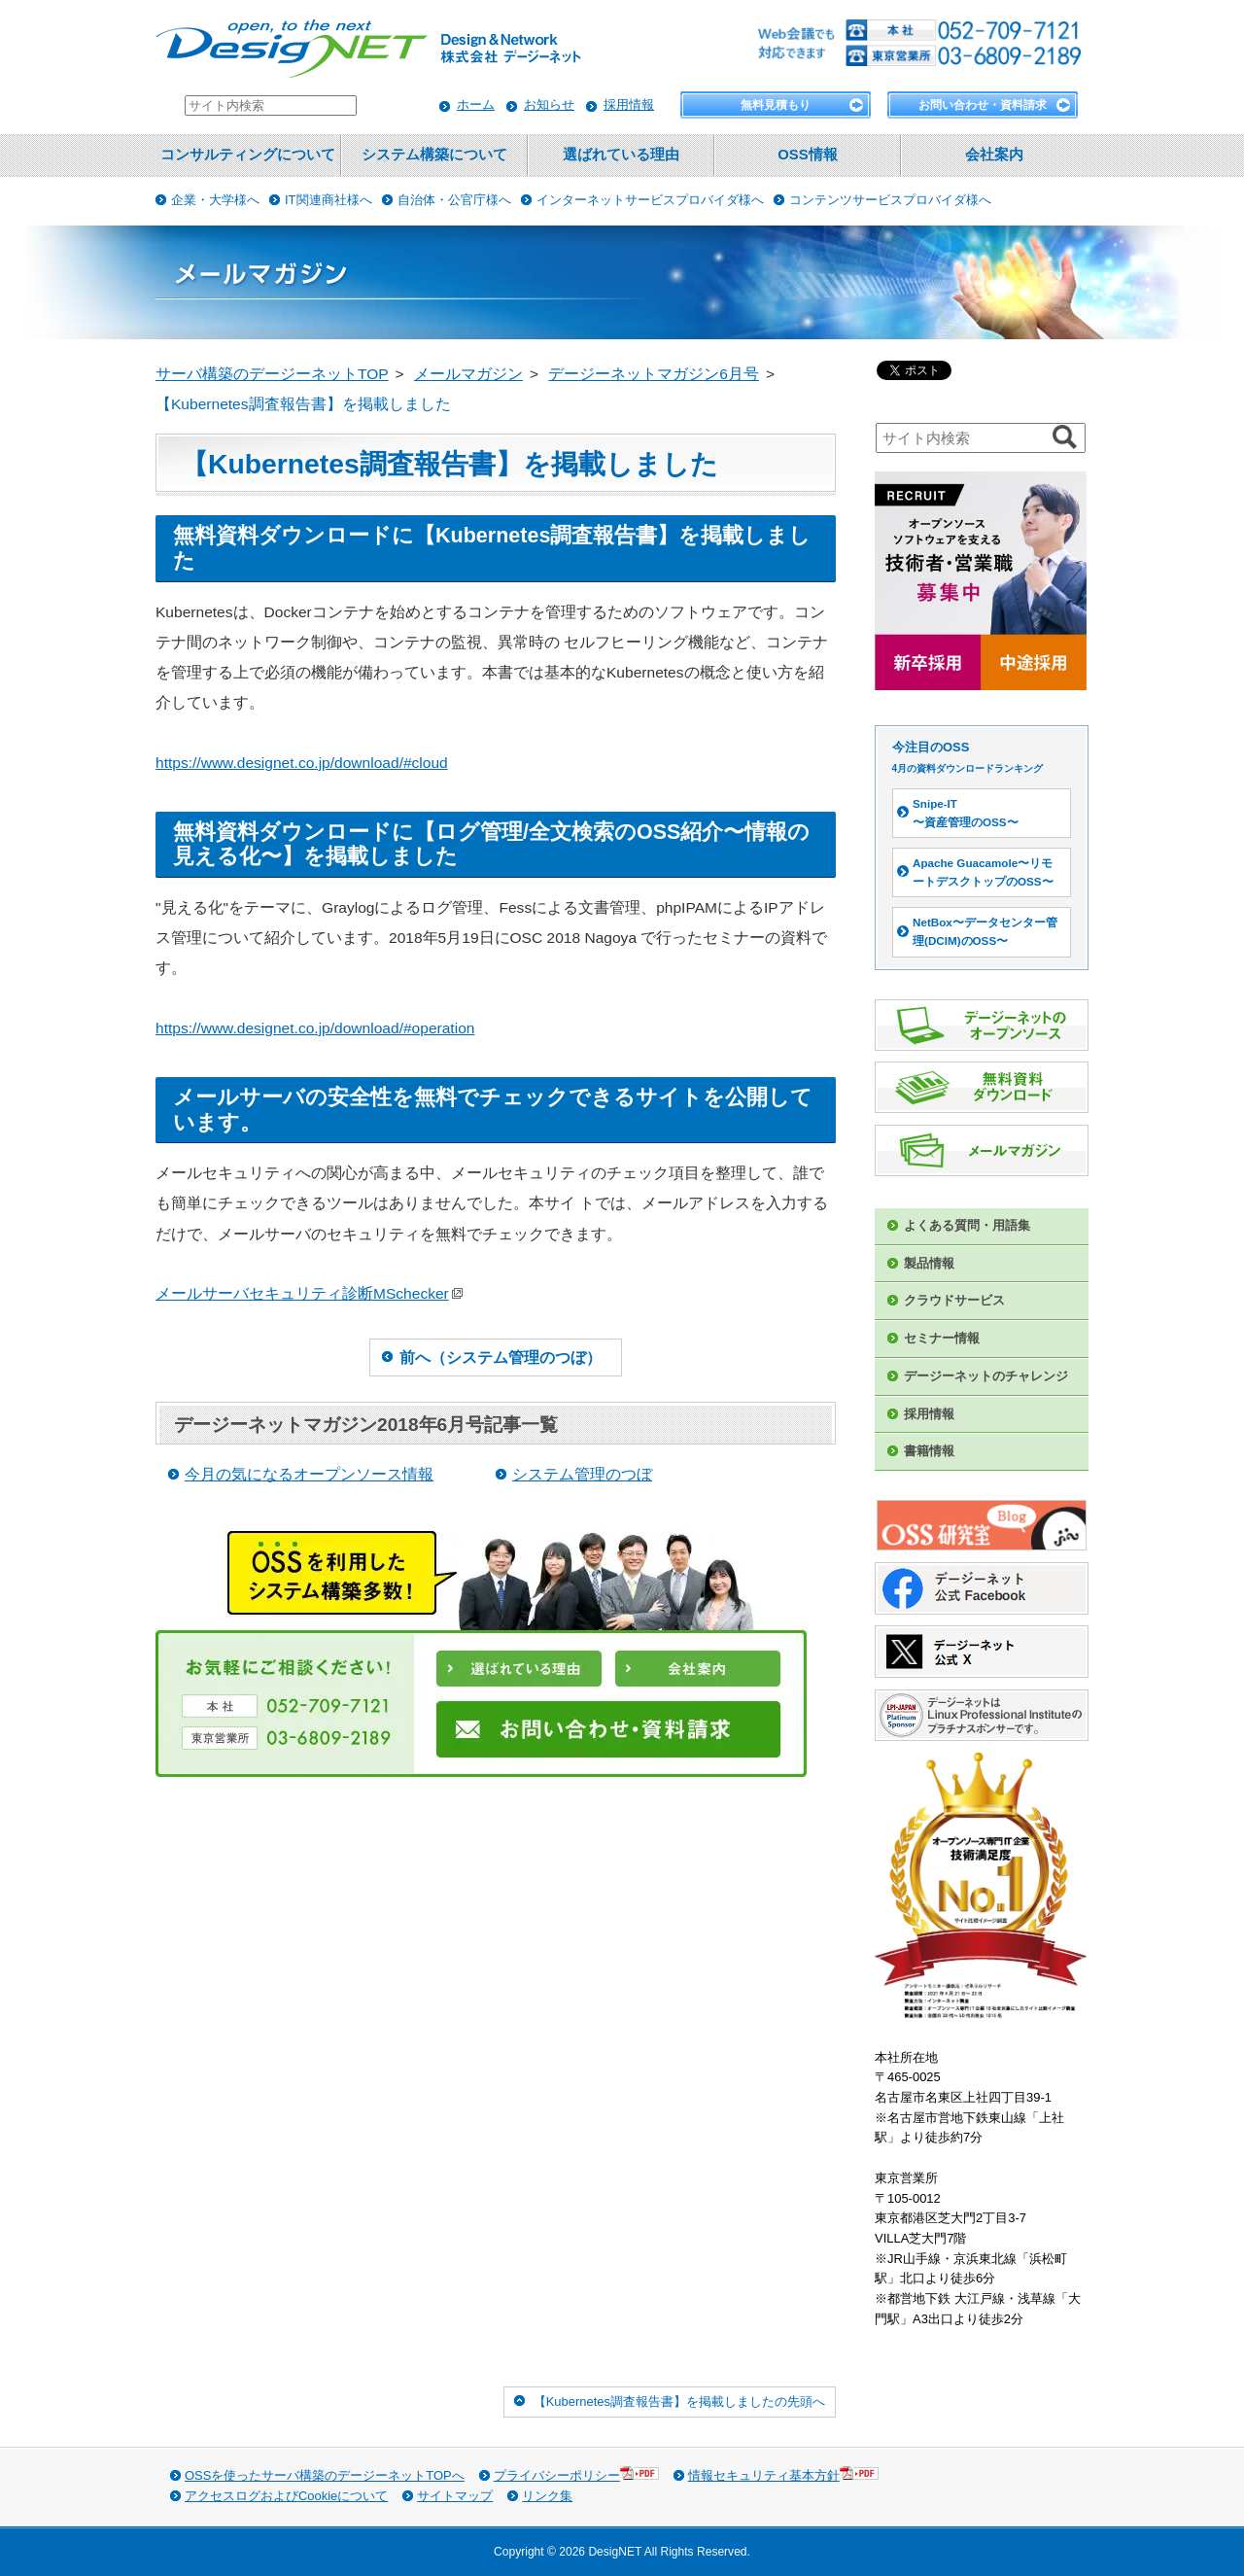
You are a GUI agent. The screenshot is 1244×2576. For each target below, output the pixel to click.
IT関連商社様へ (328, 199)
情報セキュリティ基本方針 (783, 2474)
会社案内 (994, 154)
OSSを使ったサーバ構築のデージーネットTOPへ (325, 2475)
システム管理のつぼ (582, 1474)
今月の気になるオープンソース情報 (309, 1474)
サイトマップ (455, 2496)
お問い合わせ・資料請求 (982, 105)
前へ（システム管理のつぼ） (500, 1357)
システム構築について (434, 154)
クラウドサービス (954, 1300)
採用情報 (629, 104)
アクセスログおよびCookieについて (286, 2496)
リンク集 (547, 2496)
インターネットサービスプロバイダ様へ (650, 199)
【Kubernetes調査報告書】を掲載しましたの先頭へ (679, 2401)
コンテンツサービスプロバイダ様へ (890, 199)
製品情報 (929, 1263)
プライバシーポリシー (576, 2474)
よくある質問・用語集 (967, 1225)
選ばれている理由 (621, 154)
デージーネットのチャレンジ (986, 1376)
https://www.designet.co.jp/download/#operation (315, 1028)
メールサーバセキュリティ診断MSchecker (309, 1293)
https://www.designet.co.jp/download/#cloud (302, 762)
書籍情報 (929, 1451)
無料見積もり (776, 105)
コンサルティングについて (247, 154)
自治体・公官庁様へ (454, 199)
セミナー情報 (942, 1338)
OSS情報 (807, 154)
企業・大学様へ (215, 199)
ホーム (476, 104)
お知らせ (549, 104)
